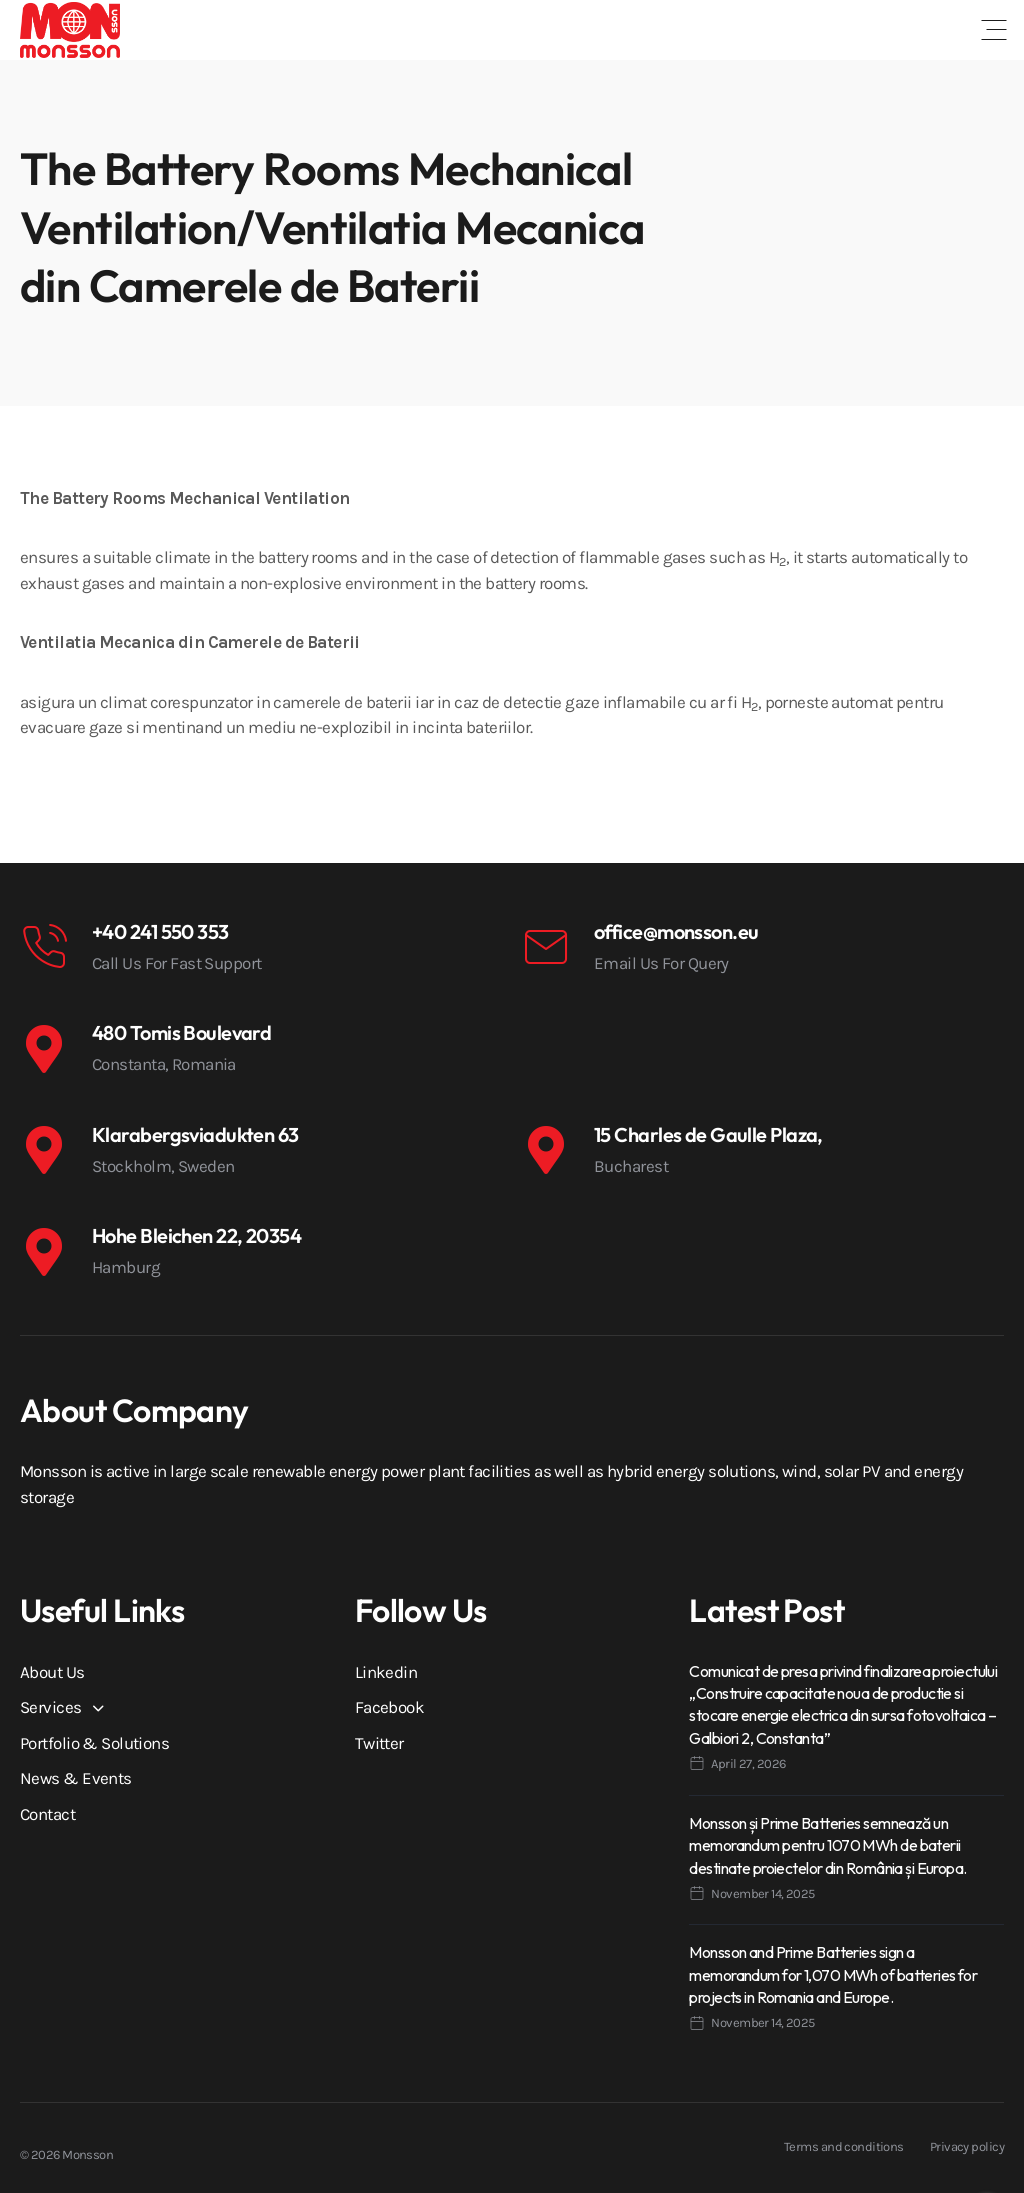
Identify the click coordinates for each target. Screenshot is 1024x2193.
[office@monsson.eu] (546, 947)
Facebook (390, 1707)
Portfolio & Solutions (94, 1743)
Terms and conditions (844, 2146)
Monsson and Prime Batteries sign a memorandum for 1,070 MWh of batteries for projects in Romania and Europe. (833, 1974)
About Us (52, 1672)
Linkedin (386, 1672)
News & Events (76, 1778)
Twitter (379, 1743)
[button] (994, 30)
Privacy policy (967, 2146)
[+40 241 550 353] (44, 947)
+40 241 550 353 (160, 931)
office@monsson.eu (676, 931)
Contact (47, 1814)
